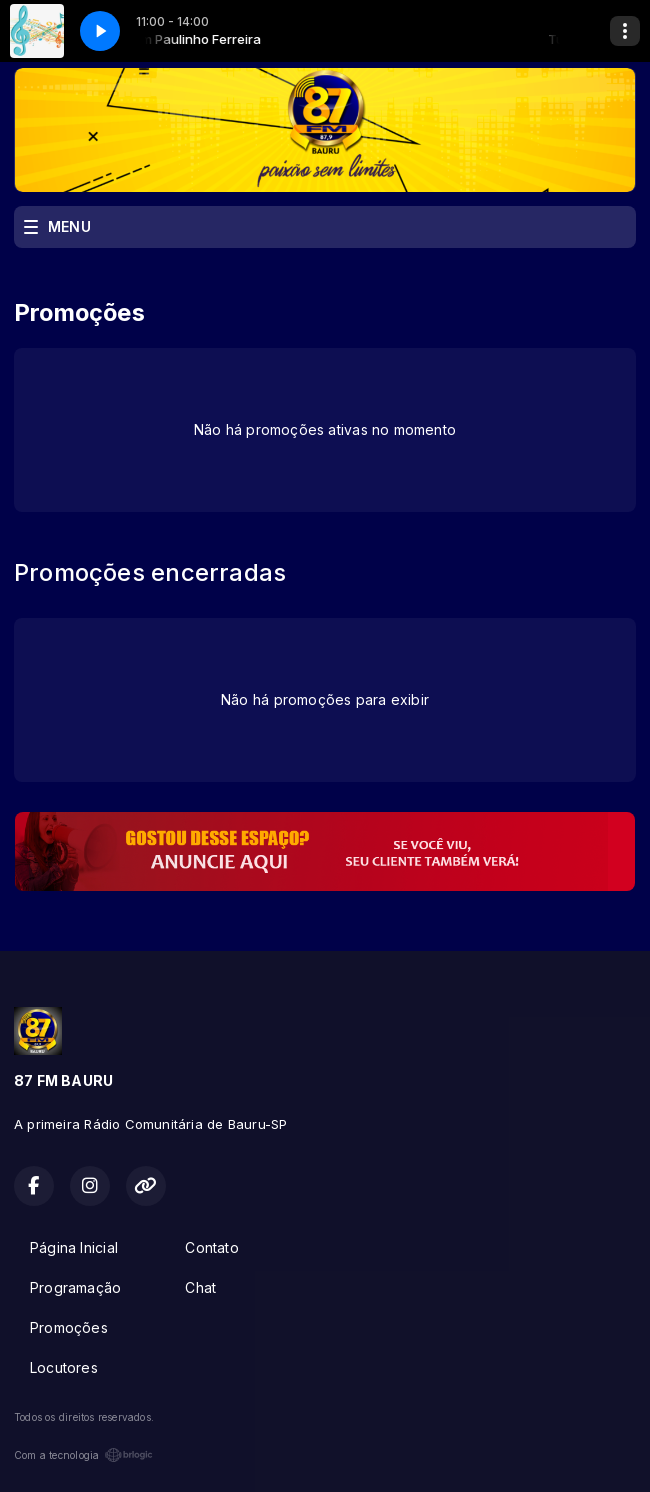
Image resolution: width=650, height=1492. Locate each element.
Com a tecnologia (83, 1455)
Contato (211, 1247)
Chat (200, 1287)
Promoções (69, 1327)
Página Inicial (74, 1247)
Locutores (64, 1367)
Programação (75, 1287)
